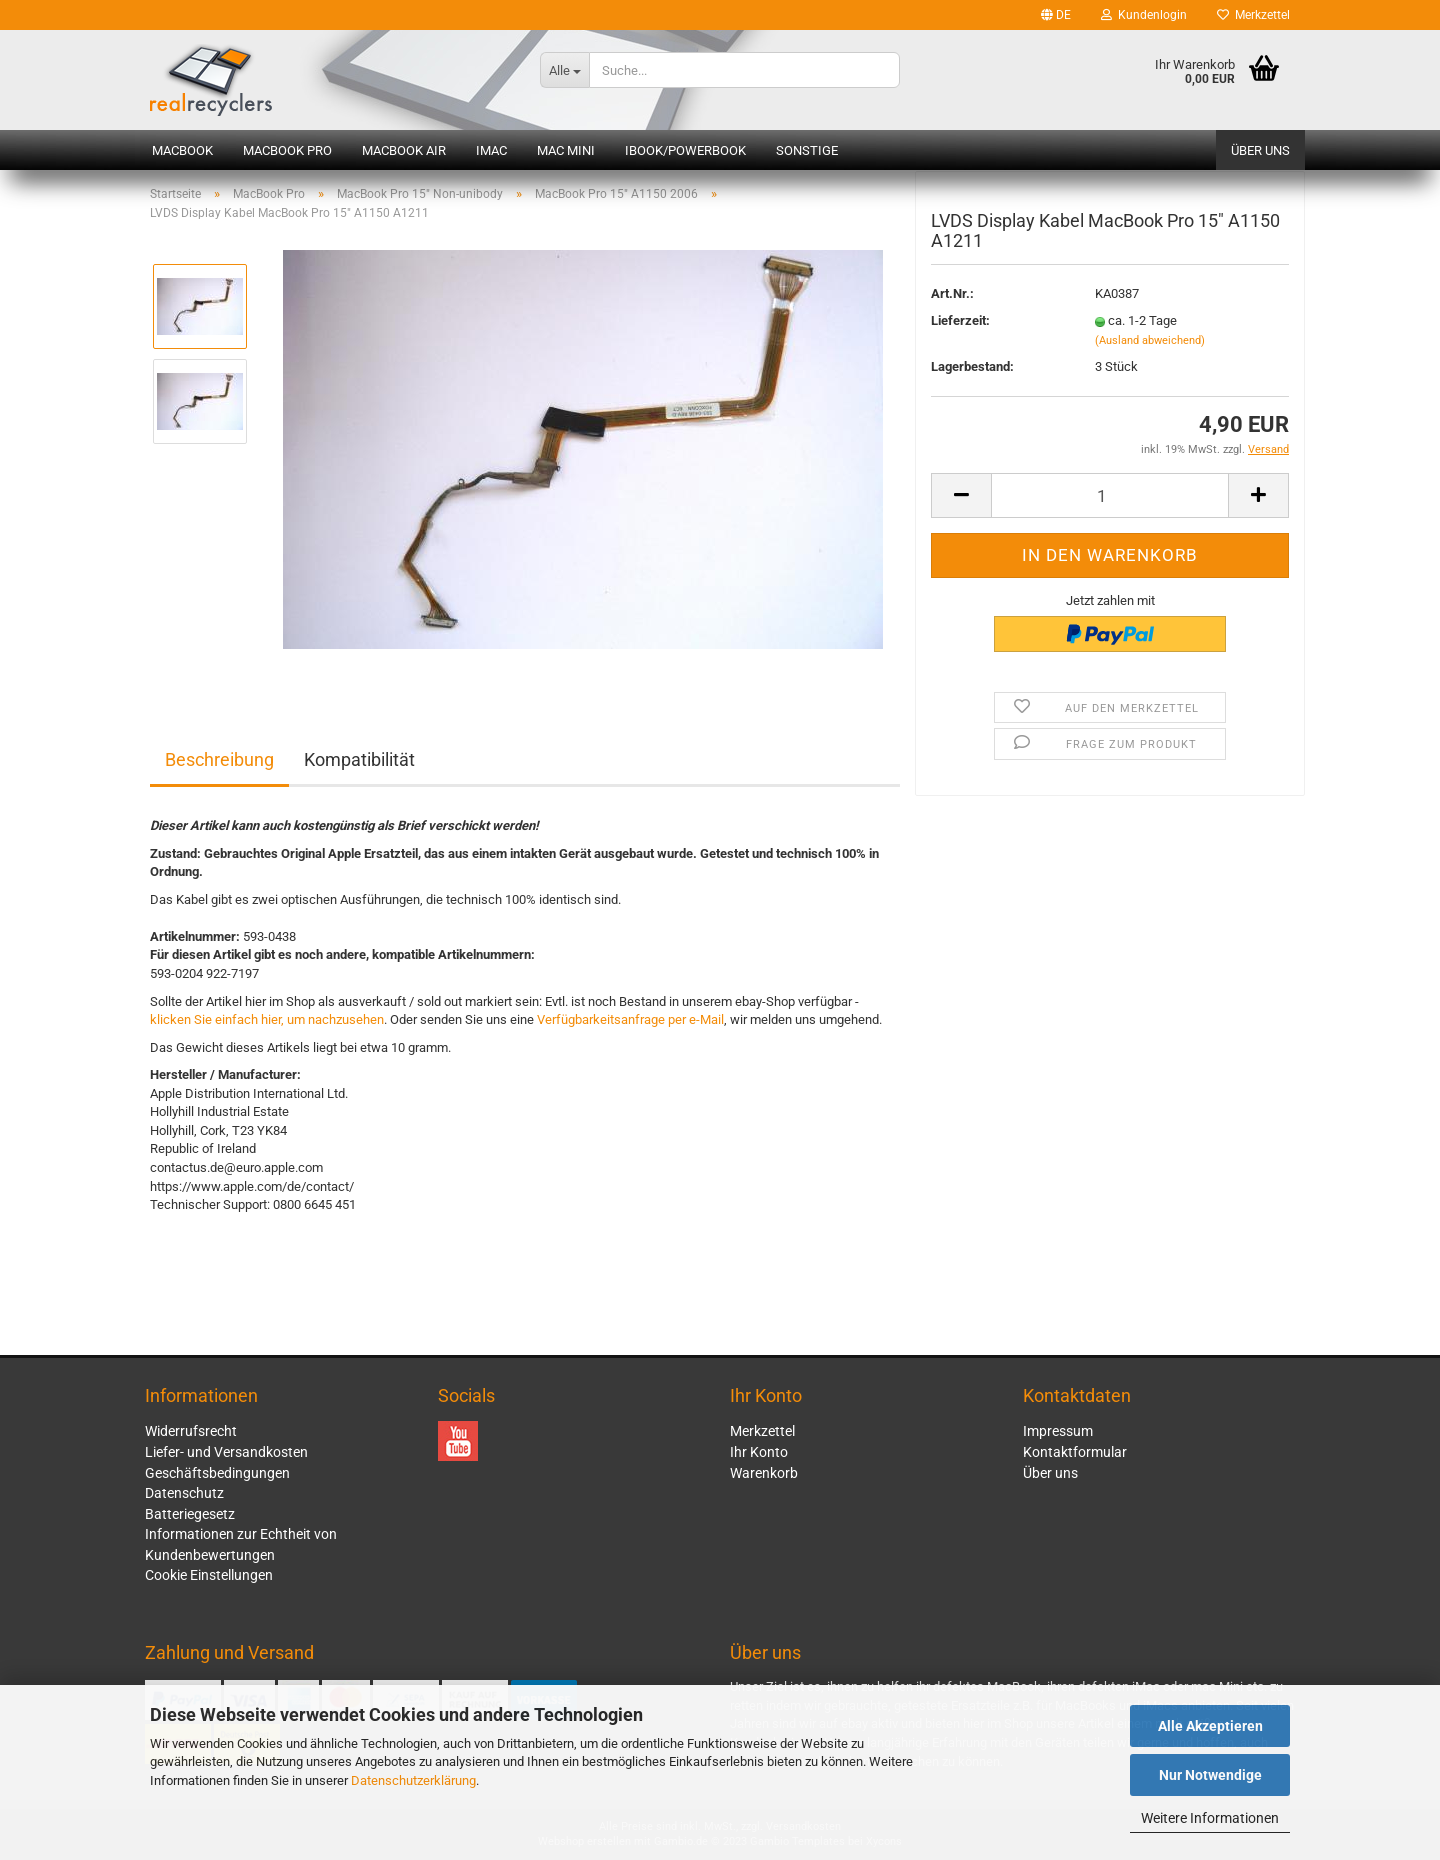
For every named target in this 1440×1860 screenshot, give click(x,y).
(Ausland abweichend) (1150, 353)
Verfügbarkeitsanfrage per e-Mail (630, 1019)
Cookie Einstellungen (209, 1575)
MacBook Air (404, 150)
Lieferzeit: (960, 334)
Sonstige (807, 150)
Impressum (1058, 1431)
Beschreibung (219, 759)
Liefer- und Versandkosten (226, 1452)
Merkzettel (1253, 15)
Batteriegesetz (190, 1514)
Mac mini (566, 150)
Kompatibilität (359, 759)
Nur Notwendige (1210, 1775)
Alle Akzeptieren (1210, 1726)
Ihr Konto (759, 1452)
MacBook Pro (287, 150)
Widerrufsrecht (191, 1431)
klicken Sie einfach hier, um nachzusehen (267, 1019)
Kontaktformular (1075, 1452)
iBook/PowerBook (685, 150)
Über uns (1260, 150)
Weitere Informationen (1210, 1818)
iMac (491, 150)
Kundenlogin (1144, 15)
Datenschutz (184, 1493)
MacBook (182, 150)
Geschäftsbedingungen (217, 1473)
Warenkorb (764, 1473)
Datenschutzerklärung (413, 1780)
